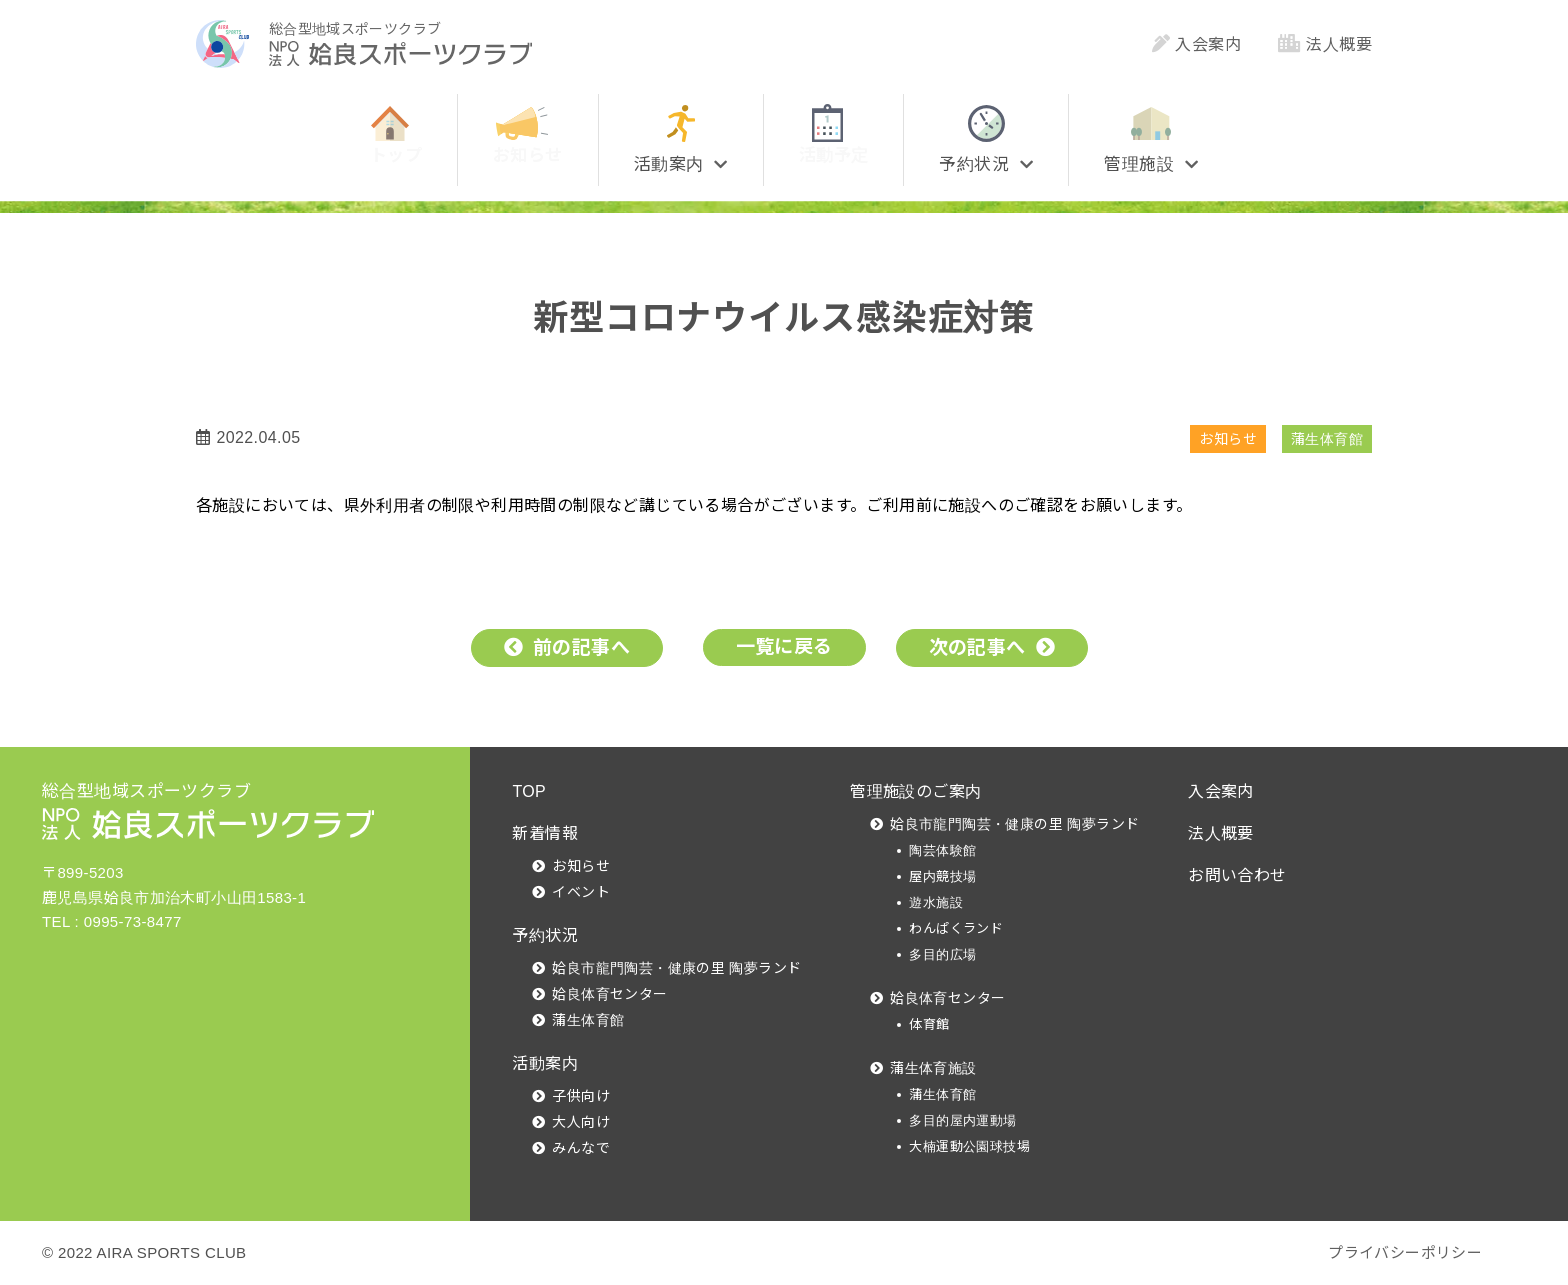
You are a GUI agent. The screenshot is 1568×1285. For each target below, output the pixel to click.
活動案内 (545, 1063)
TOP (529, 791)
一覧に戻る (784, 646)
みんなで (581, 1148)
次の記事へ (977, 647)
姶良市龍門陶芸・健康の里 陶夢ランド (676, 968)
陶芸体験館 (942, 850)
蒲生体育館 (1327, 439)
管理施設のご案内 (915, 791)
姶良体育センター (609, 994)
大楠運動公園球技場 (969, 1146)
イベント (581, 892)
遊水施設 (936, 902)
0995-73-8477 (133, 921)
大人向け (581, 1122)
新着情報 (545, 833)
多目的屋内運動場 (962, 1120)
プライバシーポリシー (1405, 1252)
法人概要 (1325, 44)
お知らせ (1228, 439)
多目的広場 (942, 954)
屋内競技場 (942, 876)
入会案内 (1196, 44)
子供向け (581, 1096)
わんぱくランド (956, 928)
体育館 (929, 1024)
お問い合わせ (1237, 875)
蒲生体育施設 (933, 1068)
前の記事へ (581, 647)
